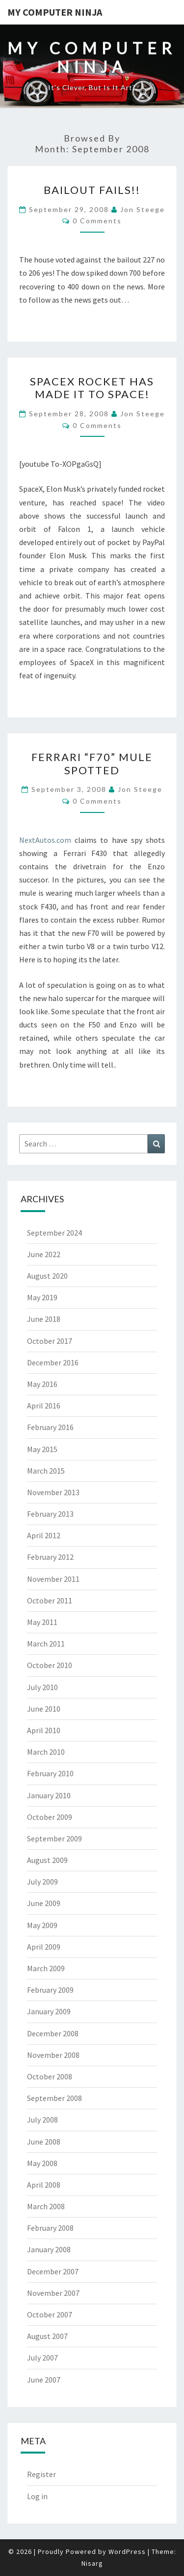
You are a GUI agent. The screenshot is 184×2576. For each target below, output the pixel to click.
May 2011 (42, 1622)
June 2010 (43, 1709)
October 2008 (49, 2076)
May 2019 (42, 1297)
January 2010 (49, 1795)
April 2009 (43, 1947)
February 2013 (50, 1514)
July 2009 (42, 1881)
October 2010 (49, 1665)
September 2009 (54, 1838)
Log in (37, 2496)
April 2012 (43, 1535)
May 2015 (42, 1449)
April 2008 (43, 2185)
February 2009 (50, 1990)
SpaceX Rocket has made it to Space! (92, 388)
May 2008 (42, 2163)
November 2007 (53, 2293)
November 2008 (53, 2055)
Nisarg (92, 2563)
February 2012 (50, 1557)
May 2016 (42, 1384)
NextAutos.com (45, 840)
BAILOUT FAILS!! (92, 189)
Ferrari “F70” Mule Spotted (92, 763)
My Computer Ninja (54, 12)
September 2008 (54, 2098)
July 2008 (42, 2119)
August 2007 (47, 2336)
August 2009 (47, 1860)
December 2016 (53, 1362)
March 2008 (46, 2206)
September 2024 (54, 1233)
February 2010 (50, 1773)
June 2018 (43, 1319)
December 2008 (53, 2033)
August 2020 (47, 1276)
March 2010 (46, 1752)
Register (41, 2474)
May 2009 (42, 1925)
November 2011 (53, 1579)
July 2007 (42, 2357)
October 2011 (49, 1600)
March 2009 (46, 1968)
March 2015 (46, 1471)
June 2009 (43, 1903)
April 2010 (43, 1730)
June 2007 (43, 2380)
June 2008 (43, 2142)
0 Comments (97, 220)
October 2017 (49, 1341)
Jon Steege (142, 209)
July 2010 (42, 1687)
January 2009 (49, 2011)
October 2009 (49, 1817)
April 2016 (43, 1405)
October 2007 (49, 2314)
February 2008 (50, 2228)
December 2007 (53, 2271)
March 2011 (46, 1643)
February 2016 (50, 1427)
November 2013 (53, 1492)
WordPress (127, 2551)
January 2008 (49, 2249)
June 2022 (43, 1254)
